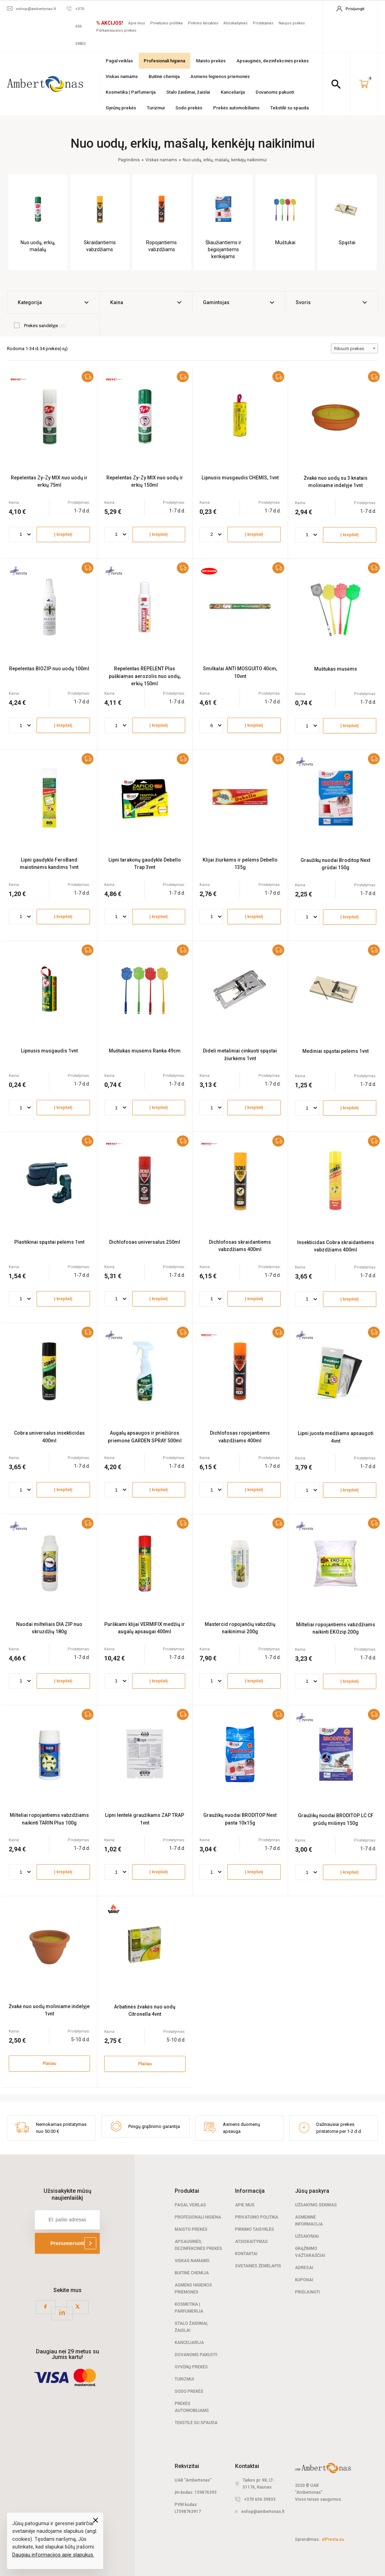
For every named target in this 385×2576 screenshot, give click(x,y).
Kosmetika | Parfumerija (131, 92)
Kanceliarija (233, 92)
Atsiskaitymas (236, 23)
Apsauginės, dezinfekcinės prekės (272, 60)
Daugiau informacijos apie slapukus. (53, 2555)
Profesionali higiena (164, 60)
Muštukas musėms (335, 669)
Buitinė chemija (164, 76)
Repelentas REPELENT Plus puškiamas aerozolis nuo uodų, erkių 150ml (145, 676)
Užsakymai (307, 2236)
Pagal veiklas (119, 60)
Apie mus (136, 23)
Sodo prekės (188, 107)
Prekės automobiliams (236, 107)
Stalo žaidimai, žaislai (188, 92)
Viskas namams (122, 76)
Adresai (304, 2267)
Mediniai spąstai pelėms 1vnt (335, 1051)
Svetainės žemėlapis (258, 2265)
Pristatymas (263, 23)
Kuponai (304, 2279)
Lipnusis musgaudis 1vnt (49, 1051)
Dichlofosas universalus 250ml (144, 1242)
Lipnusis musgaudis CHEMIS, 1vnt (240, 477)
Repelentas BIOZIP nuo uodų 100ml (49, 668)
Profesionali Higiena (198, 2217)
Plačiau (49, 2063)
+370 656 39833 (259, 2499)
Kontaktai (246, 2253)
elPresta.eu (333, 2539)
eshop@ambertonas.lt (263, 2511)
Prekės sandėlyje (40, 325)
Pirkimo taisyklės (203, 23)
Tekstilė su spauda (289, 107)
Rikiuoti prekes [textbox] (349, 348)
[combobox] (354, 348)
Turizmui (156, 107)
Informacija (250, 2191)
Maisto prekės (211, 60)
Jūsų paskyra (312, 2191)
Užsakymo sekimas (316, 2205)
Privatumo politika (166, 23)
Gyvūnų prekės (121, 107)
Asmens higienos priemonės (220, 76)
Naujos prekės (292, 23)
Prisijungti (307, 2292)
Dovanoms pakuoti (275, 92)
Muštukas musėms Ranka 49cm (145, 1051)
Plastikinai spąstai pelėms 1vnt (49, 1242)
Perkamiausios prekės (116, 30)
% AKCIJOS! (109, 23)
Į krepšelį (63, 534)
